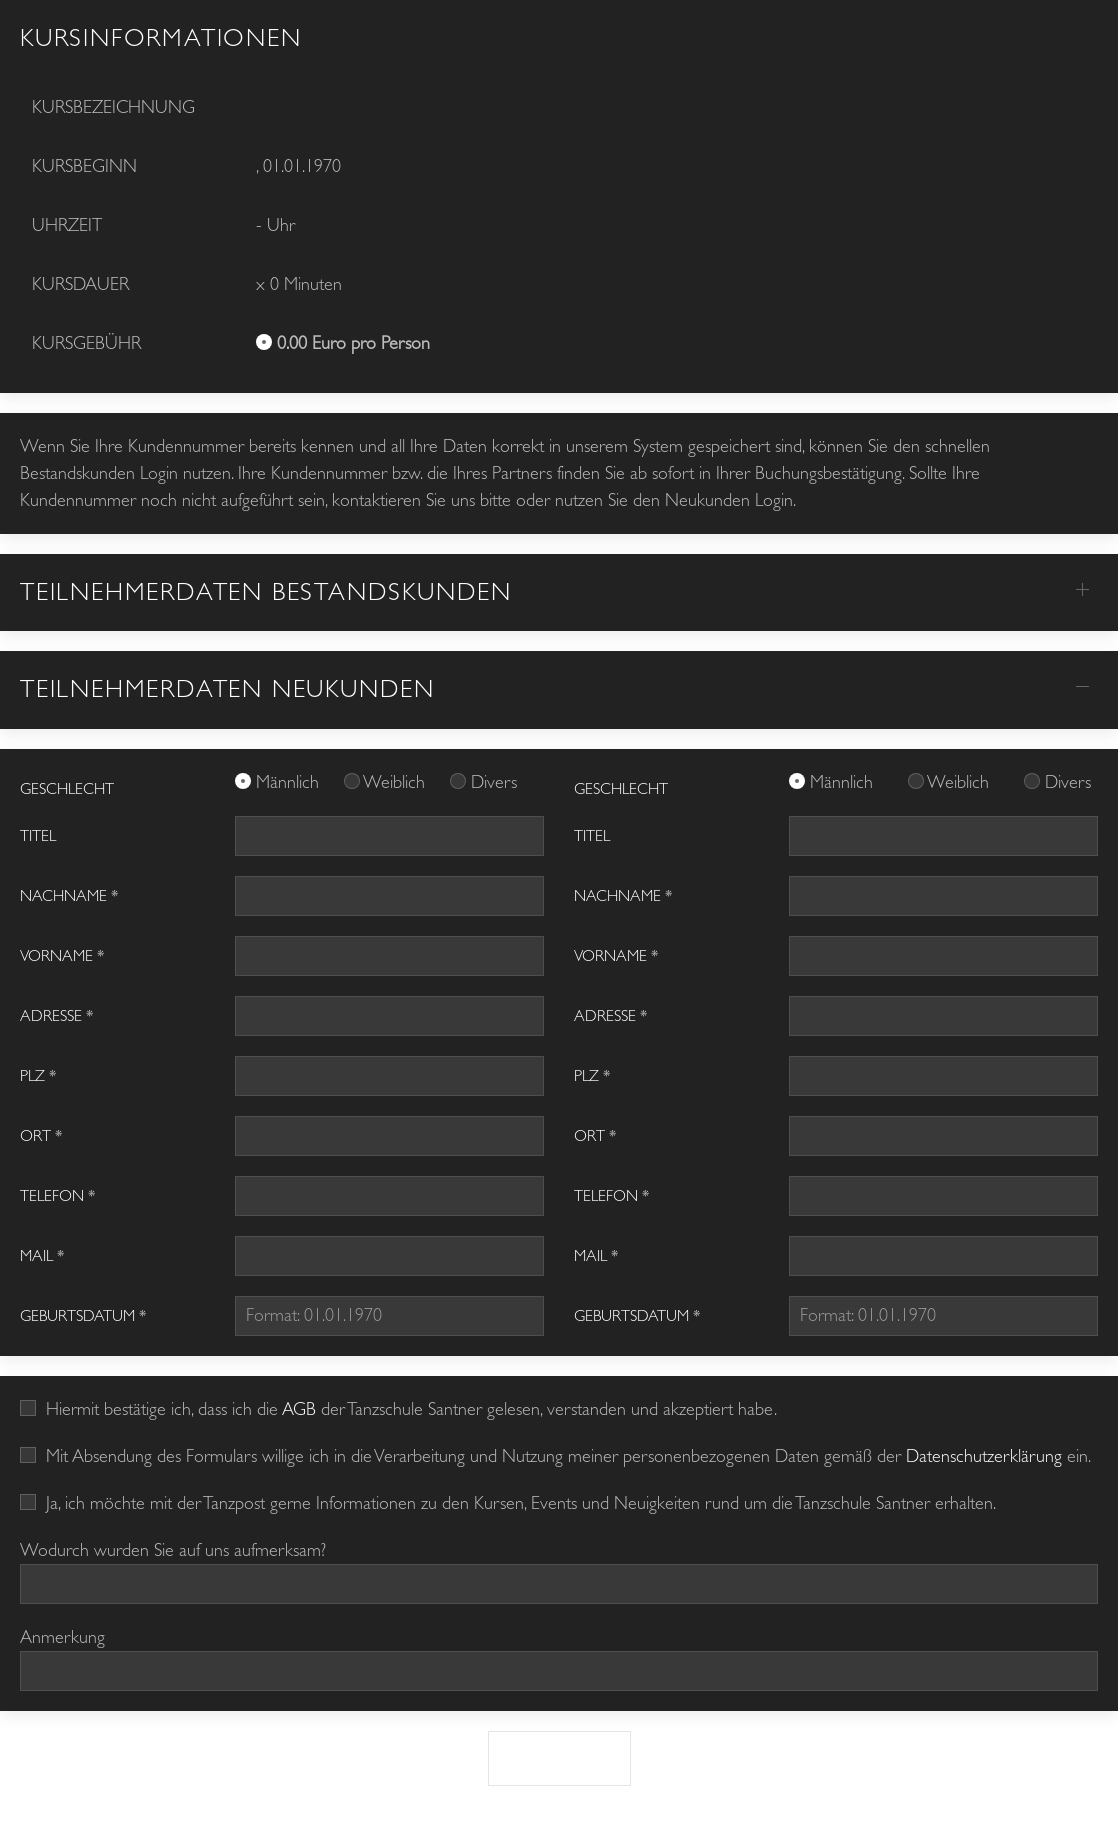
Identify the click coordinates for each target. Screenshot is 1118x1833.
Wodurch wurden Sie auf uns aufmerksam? (173, 1550)
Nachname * (69, 896)
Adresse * (56, 1016)
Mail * (42, 1256)
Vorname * (62, 956)
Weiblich (396, 782)
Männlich (290, 782)
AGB (299, 1409)
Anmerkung (62, 1637)
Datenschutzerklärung (984, 1456)
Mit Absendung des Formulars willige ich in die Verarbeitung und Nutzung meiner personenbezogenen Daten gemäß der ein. (555, 1456)
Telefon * (57, 1196)
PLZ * (38, 1076)
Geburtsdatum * (83, 1316)
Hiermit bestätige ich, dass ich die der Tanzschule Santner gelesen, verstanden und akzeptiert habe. (398, 1409)
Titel (38, 836)
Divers (494, 782)
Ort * (41, 1136)
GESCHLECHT (67, 789)
